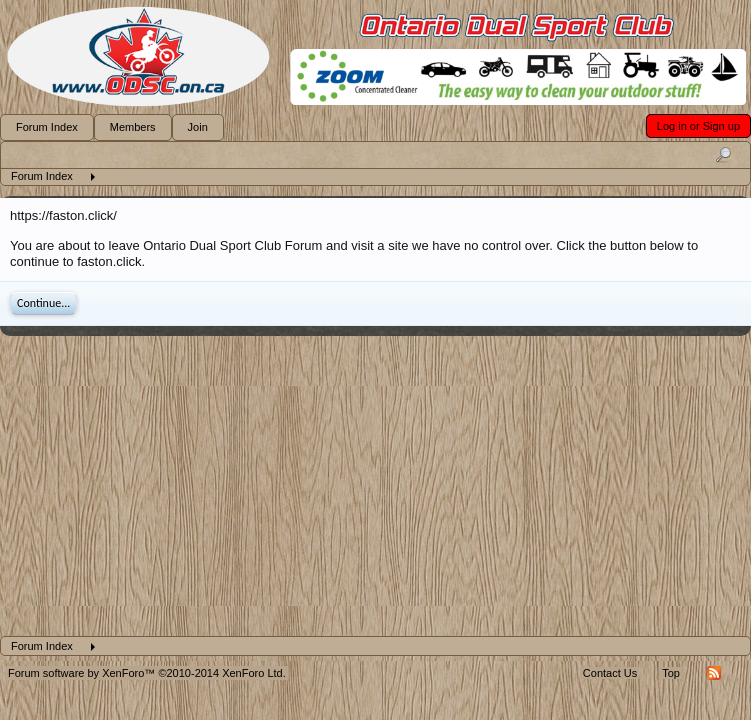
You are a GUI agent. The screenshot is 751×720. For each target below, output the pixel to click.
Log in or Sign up (698, 126)
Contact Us (610, 673)
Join (198, 127)
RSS (714, 673)
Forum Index (47, 127)
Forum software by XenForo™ (147, 673)
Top (671, 673)
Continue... (43, 303)
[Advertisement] (375, 486)
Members (133, 127)
